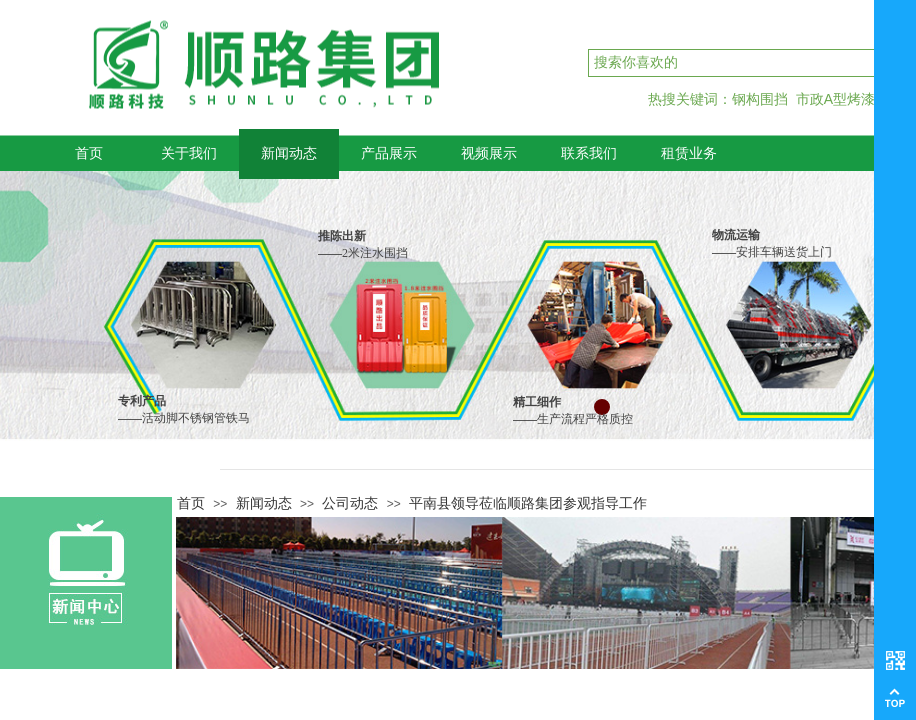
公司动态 (350, 503)
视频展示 (489, 153)
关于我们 (189, 153)
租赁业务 (689, 153)
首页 (89, 153)
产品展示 (389, 153)
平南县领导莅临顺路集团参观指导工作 (528, 503)
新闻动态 (289, 153)
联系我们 (589, 153)
